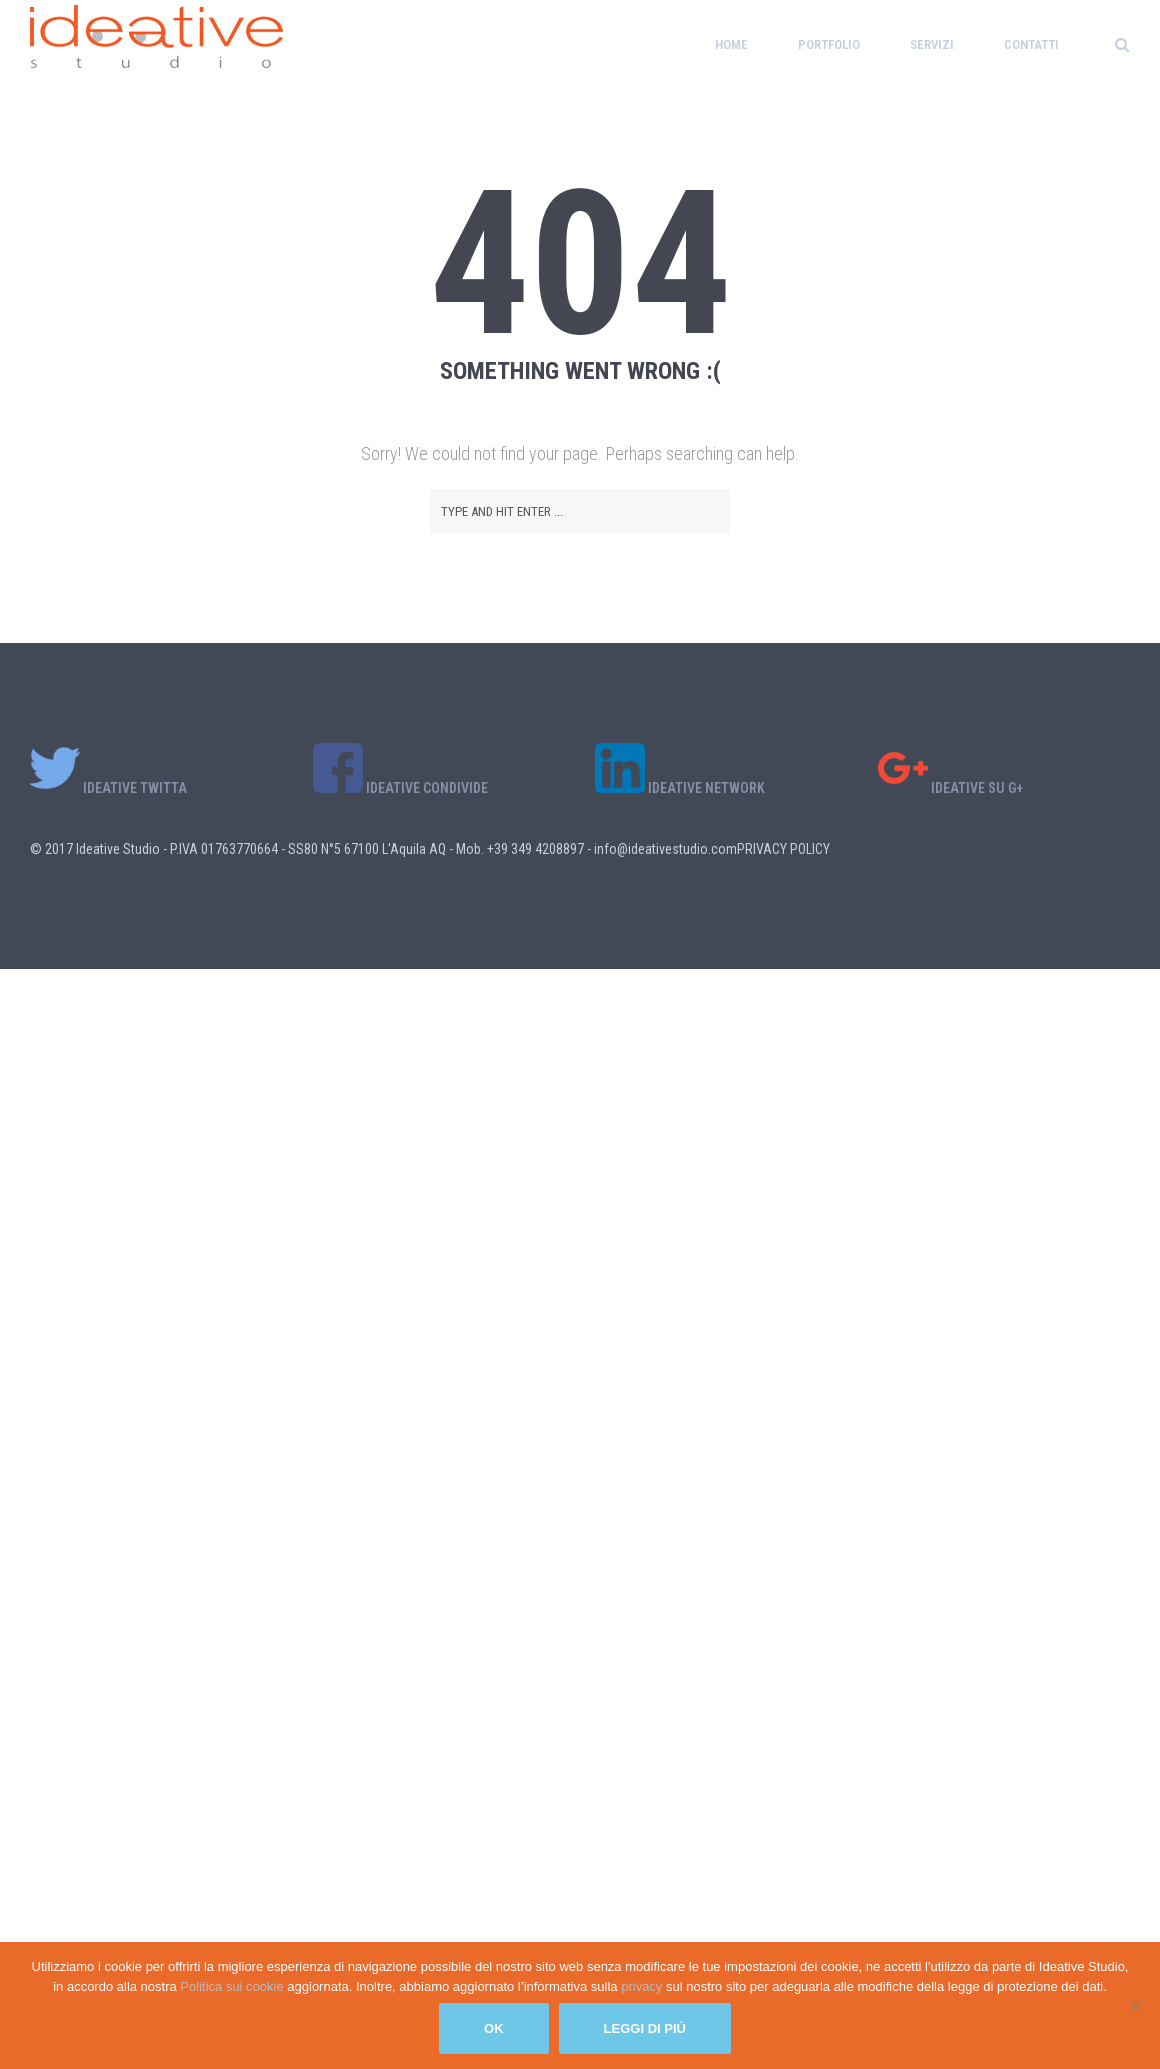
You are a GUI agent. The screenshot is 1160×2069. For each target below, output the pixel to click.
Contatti (1031, 44)
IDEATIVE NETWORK (680, 788)
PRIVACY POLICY (783, 849)
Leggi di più (645, 2028)
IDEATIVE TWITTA (108, 788)
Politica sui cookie (233, 1986)
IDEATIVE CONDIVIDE (400, 788)
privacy (643, 1986)
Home (731, 44)
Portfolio (829, 44)
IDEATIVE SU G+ (950, 788)
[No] (1135, 2006)
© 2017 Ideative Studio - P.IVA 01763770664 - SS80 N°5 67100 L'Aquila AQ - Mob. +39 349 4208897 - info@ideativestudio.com (383, 849)
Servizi (932, 44)
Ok (494, 2028)
